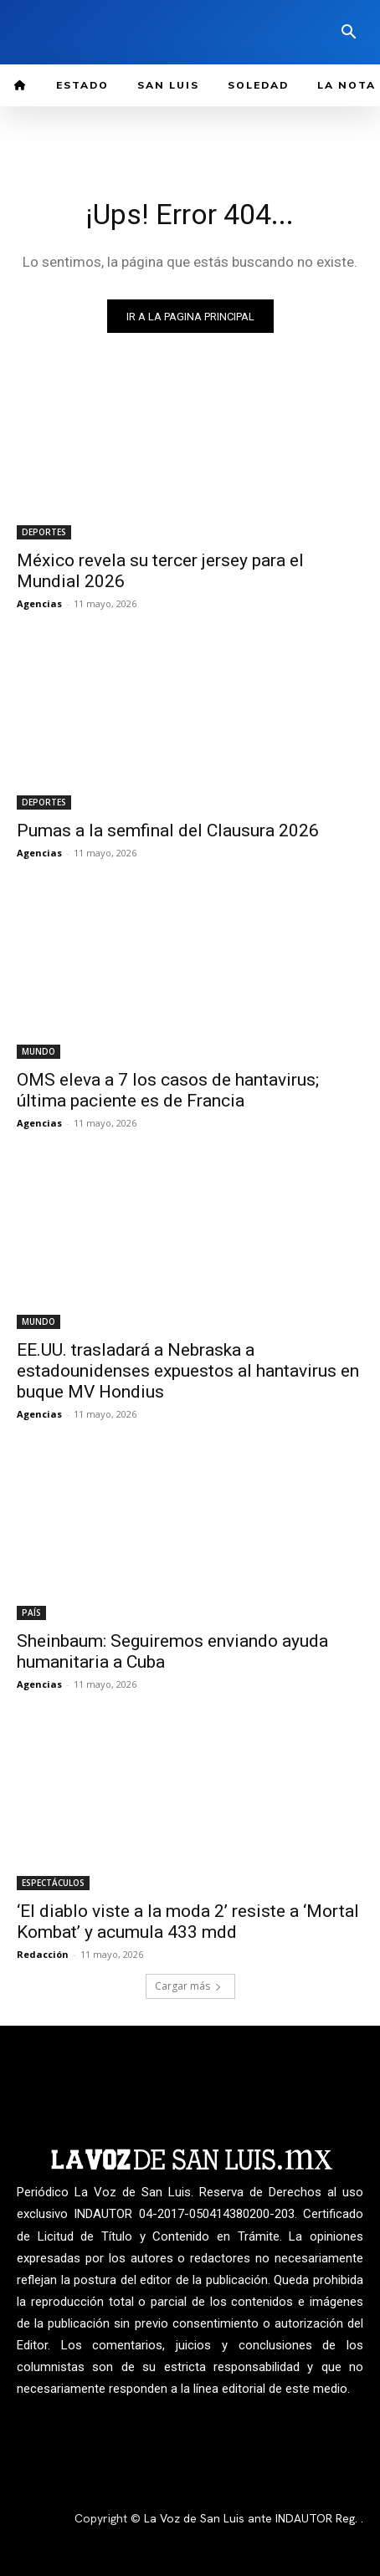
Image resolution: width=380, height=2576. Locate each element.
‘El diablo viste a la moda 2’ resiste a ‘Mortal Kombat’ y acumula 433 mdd (188, 1921)
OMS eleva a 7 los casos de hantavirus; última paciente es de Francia (168, 1090)
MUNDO (38, 1051)
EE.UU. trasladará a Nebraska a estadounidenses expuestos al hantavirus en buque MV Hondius (188, 1371)
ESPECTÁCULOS (53, 1883)
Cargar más (188, 1986)
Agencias (39, 603)
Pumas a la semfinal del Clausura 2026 (168, 830)
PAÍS (31, 1612)
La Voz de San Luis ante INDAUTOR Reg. (252, 2518)
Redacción (43, 1954)
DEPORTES (44, 532)
